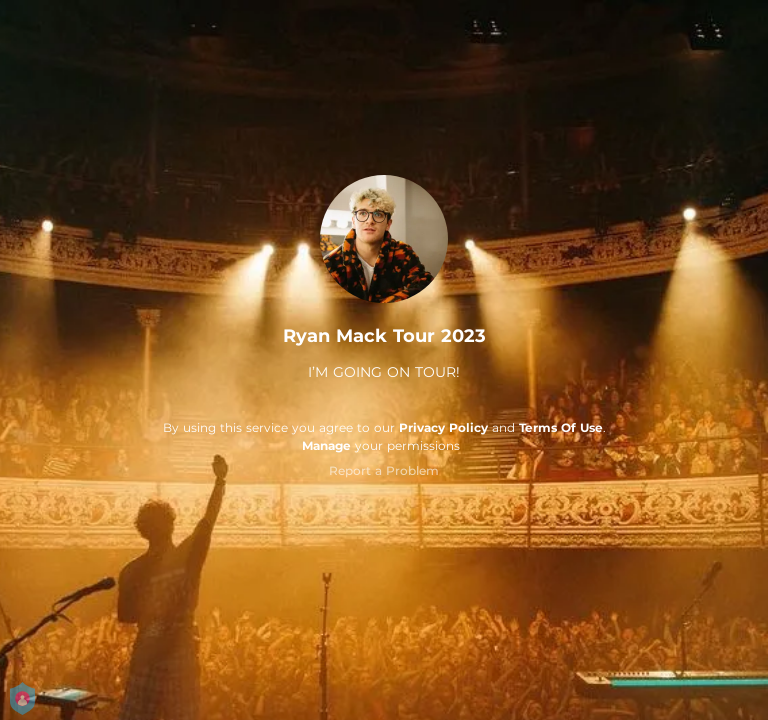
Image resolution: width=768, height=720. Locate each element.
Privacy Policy (443, 427)
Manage (326, 445)
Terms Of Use (561, 427)
